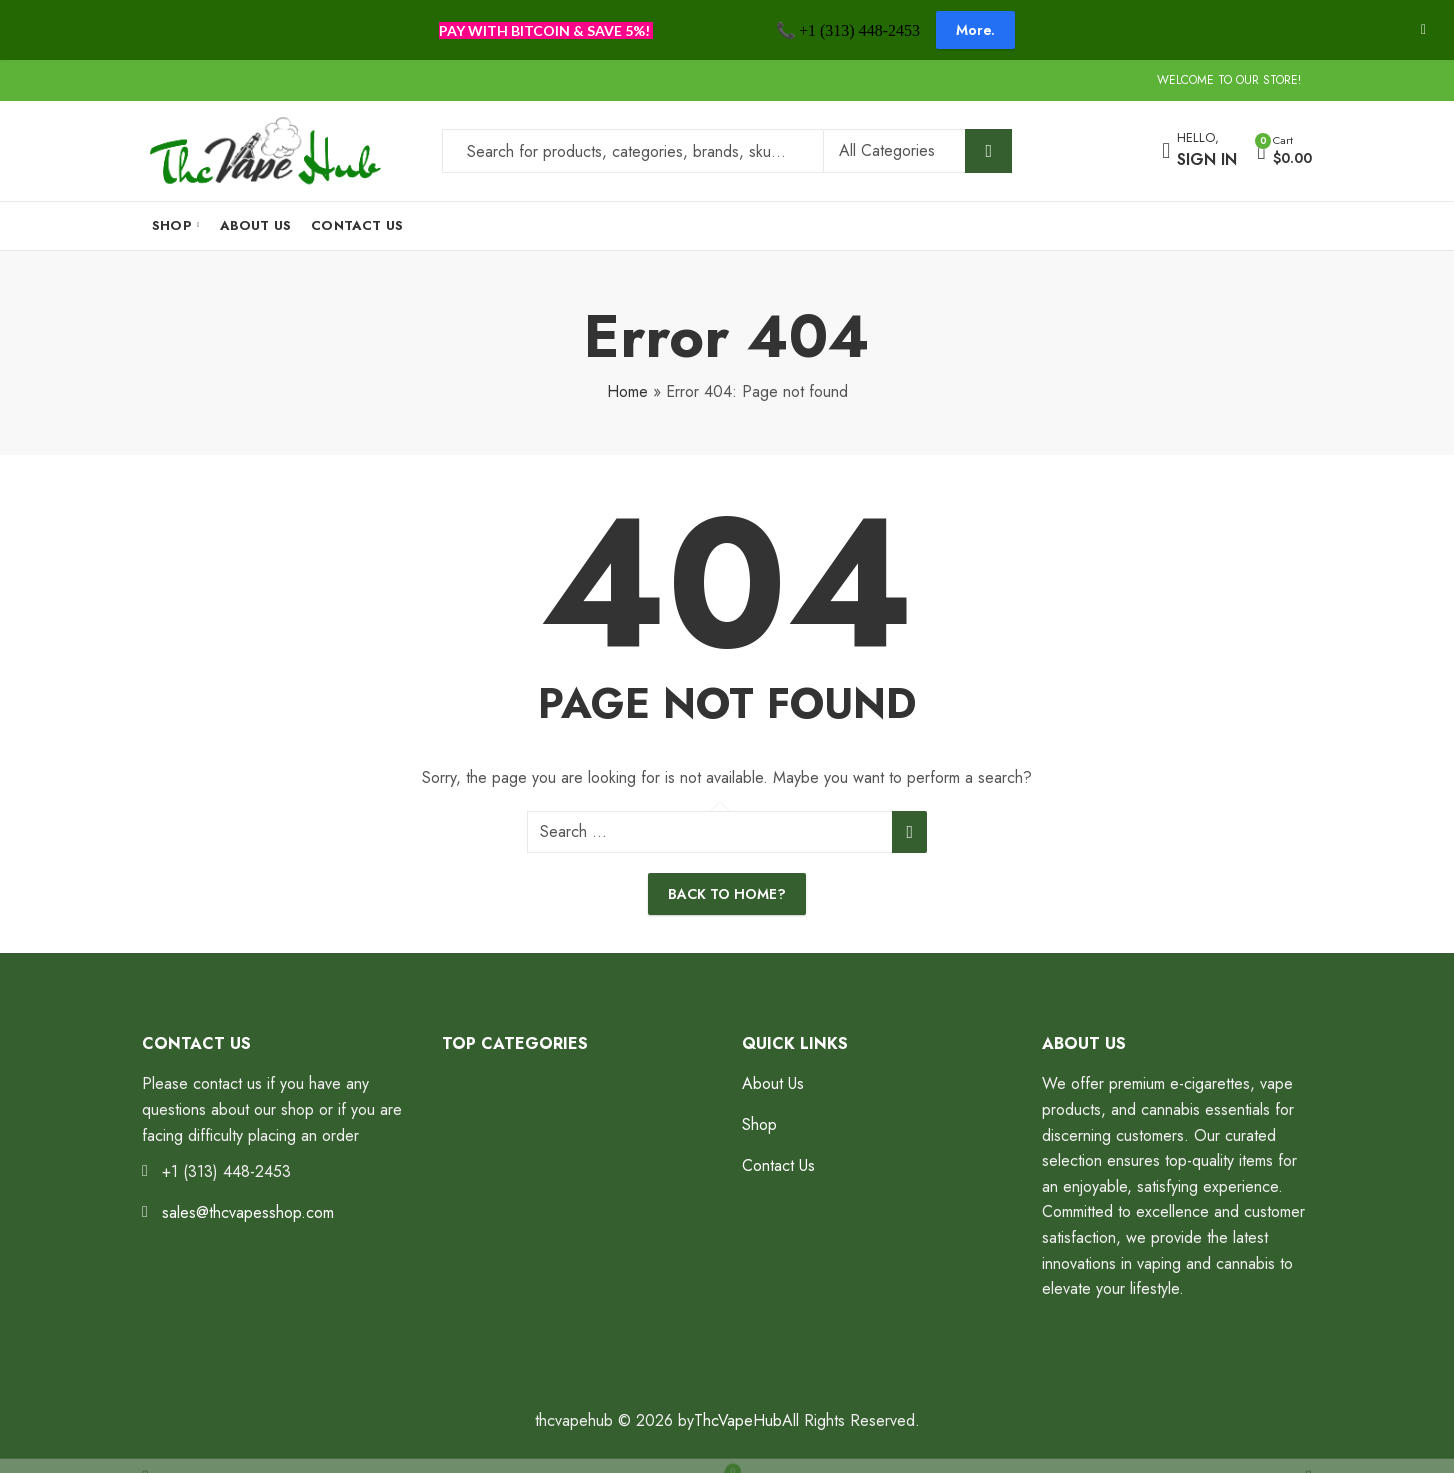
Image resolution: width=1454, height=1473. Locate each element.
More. (975, 30)
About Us (773, 1083)
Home (627, 391)
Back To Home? (727, 894)
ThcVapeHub (738, 1420)
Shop (759, 1124)
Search (988, 151)
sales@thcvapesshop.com (248, 1212)
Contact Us (778, 1165)
